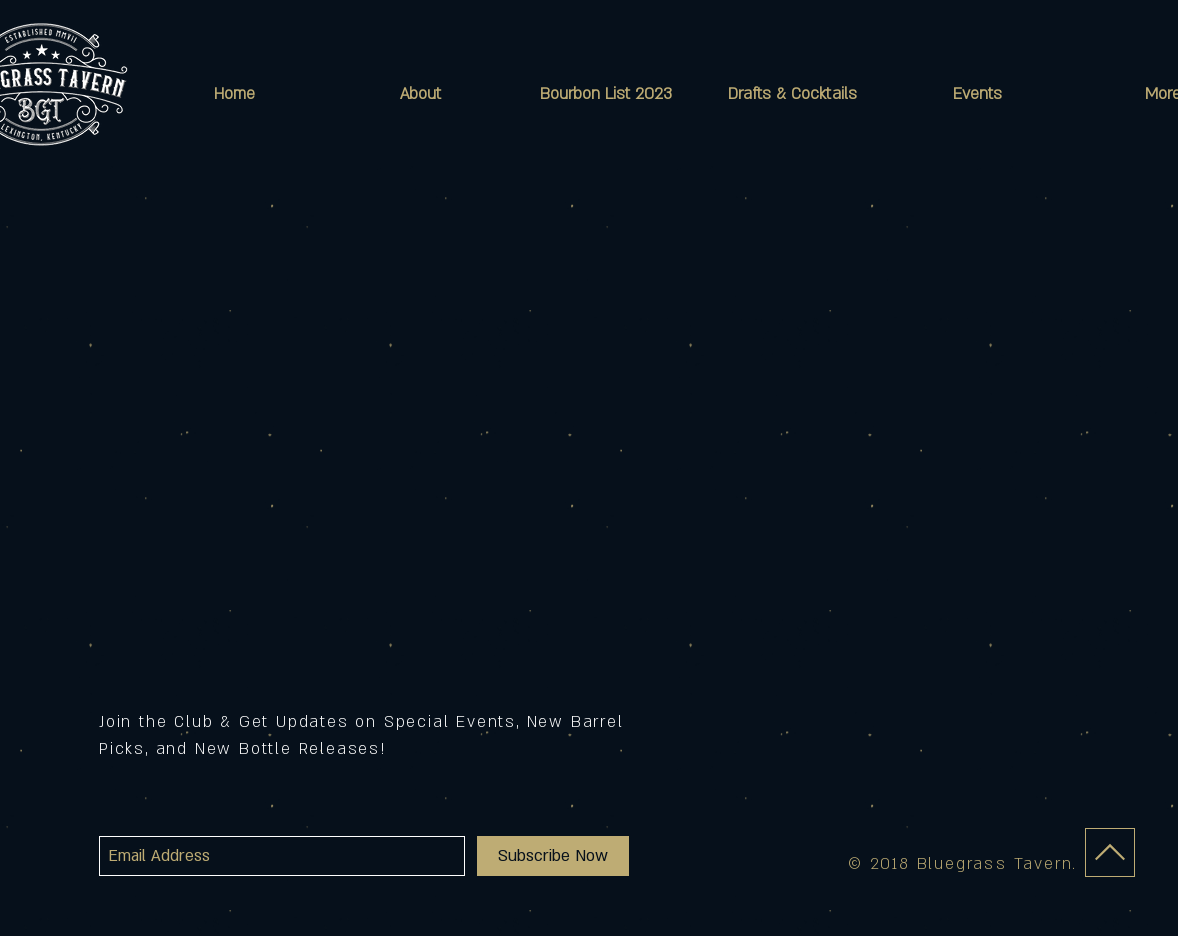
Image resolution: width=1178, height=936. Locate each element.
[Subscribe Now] (553, 856)
